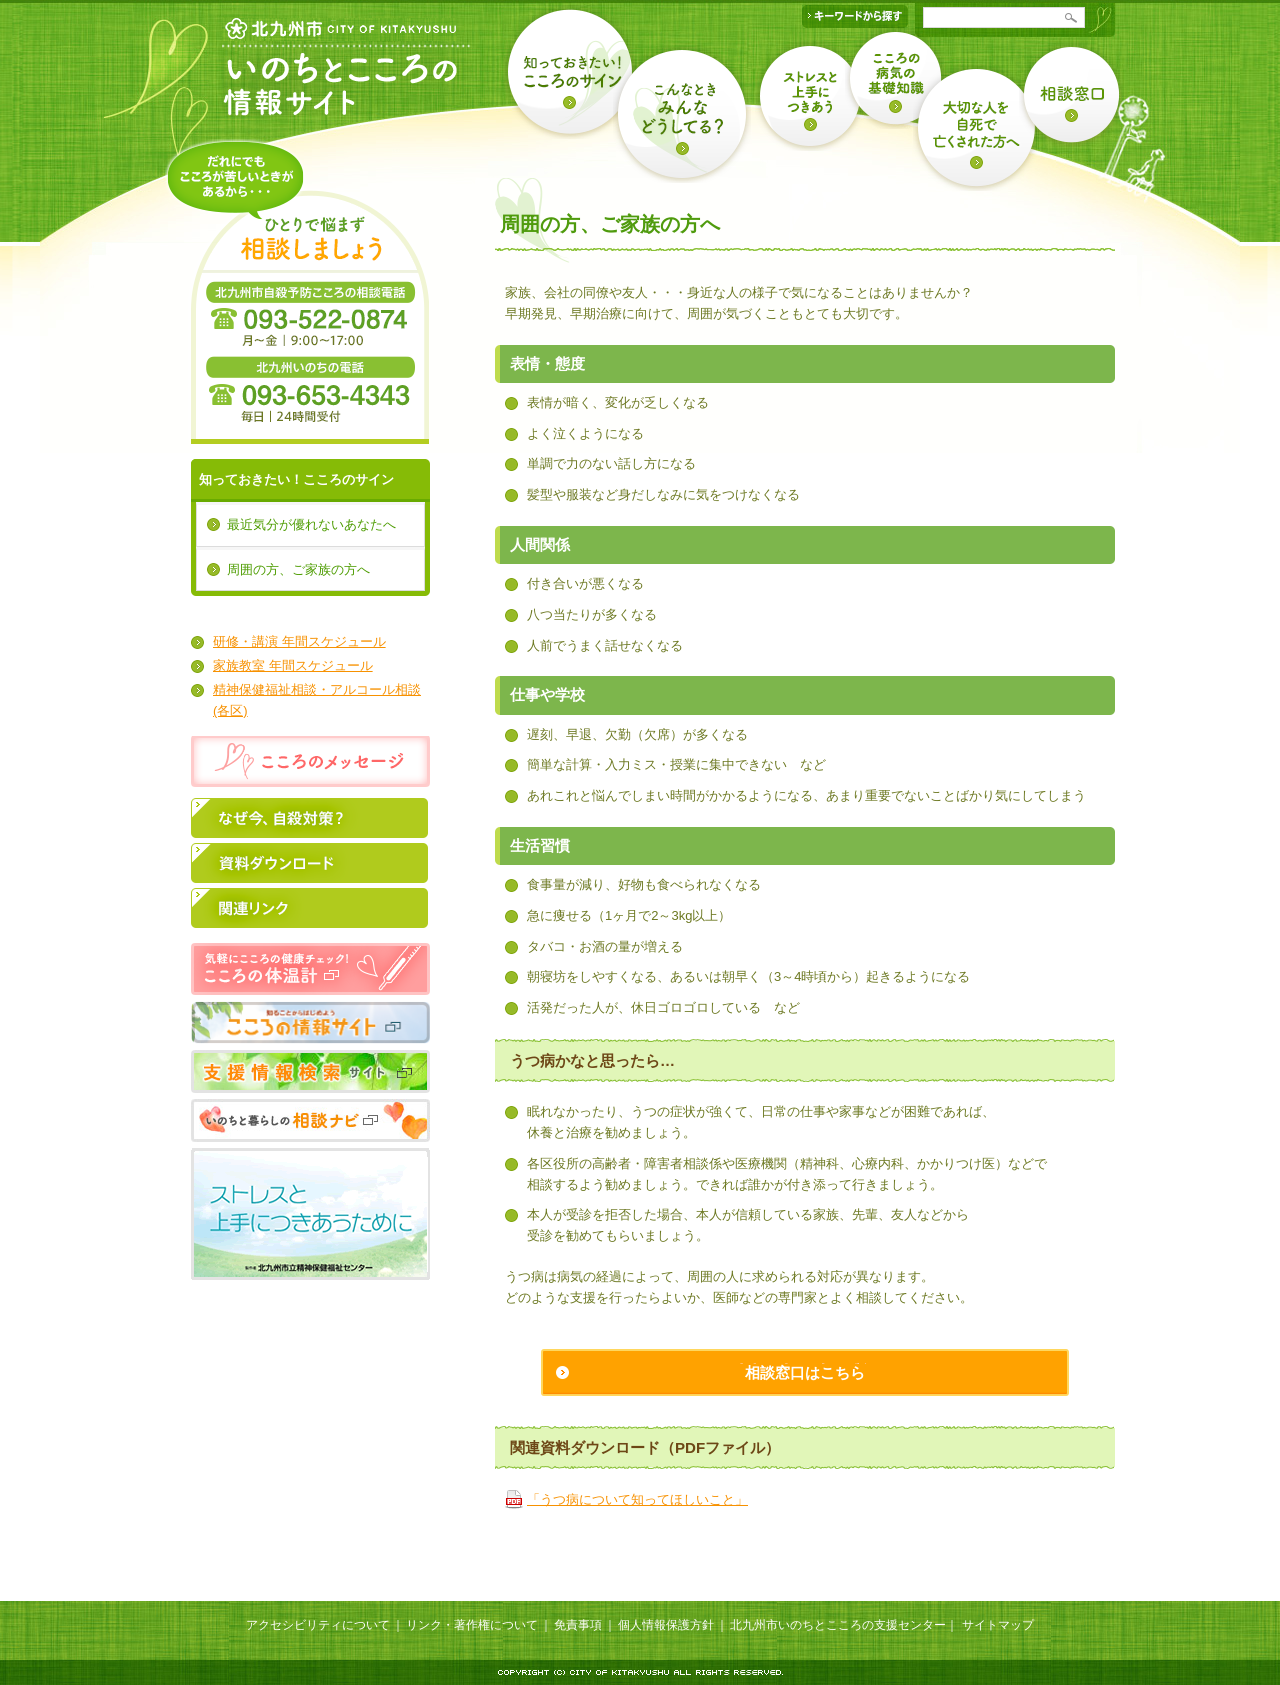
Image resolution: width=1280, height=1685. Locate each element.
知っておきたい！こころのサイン (296, 479)
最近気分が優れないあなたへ (311, 524)
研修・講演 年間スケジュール (299, 641)
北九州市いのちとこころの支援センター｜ (844, 1625)
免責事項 (578, 1625)
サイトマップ (998, 1625)
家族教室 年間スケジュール (293, 665)
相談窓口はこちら (805, 1372)
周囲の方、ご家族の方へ (298, 569)
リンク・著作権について (472, 1625)
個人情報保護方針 (666, 1625)
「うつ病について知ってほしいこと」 (637, 1499)
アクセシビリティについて (318, 1625)
